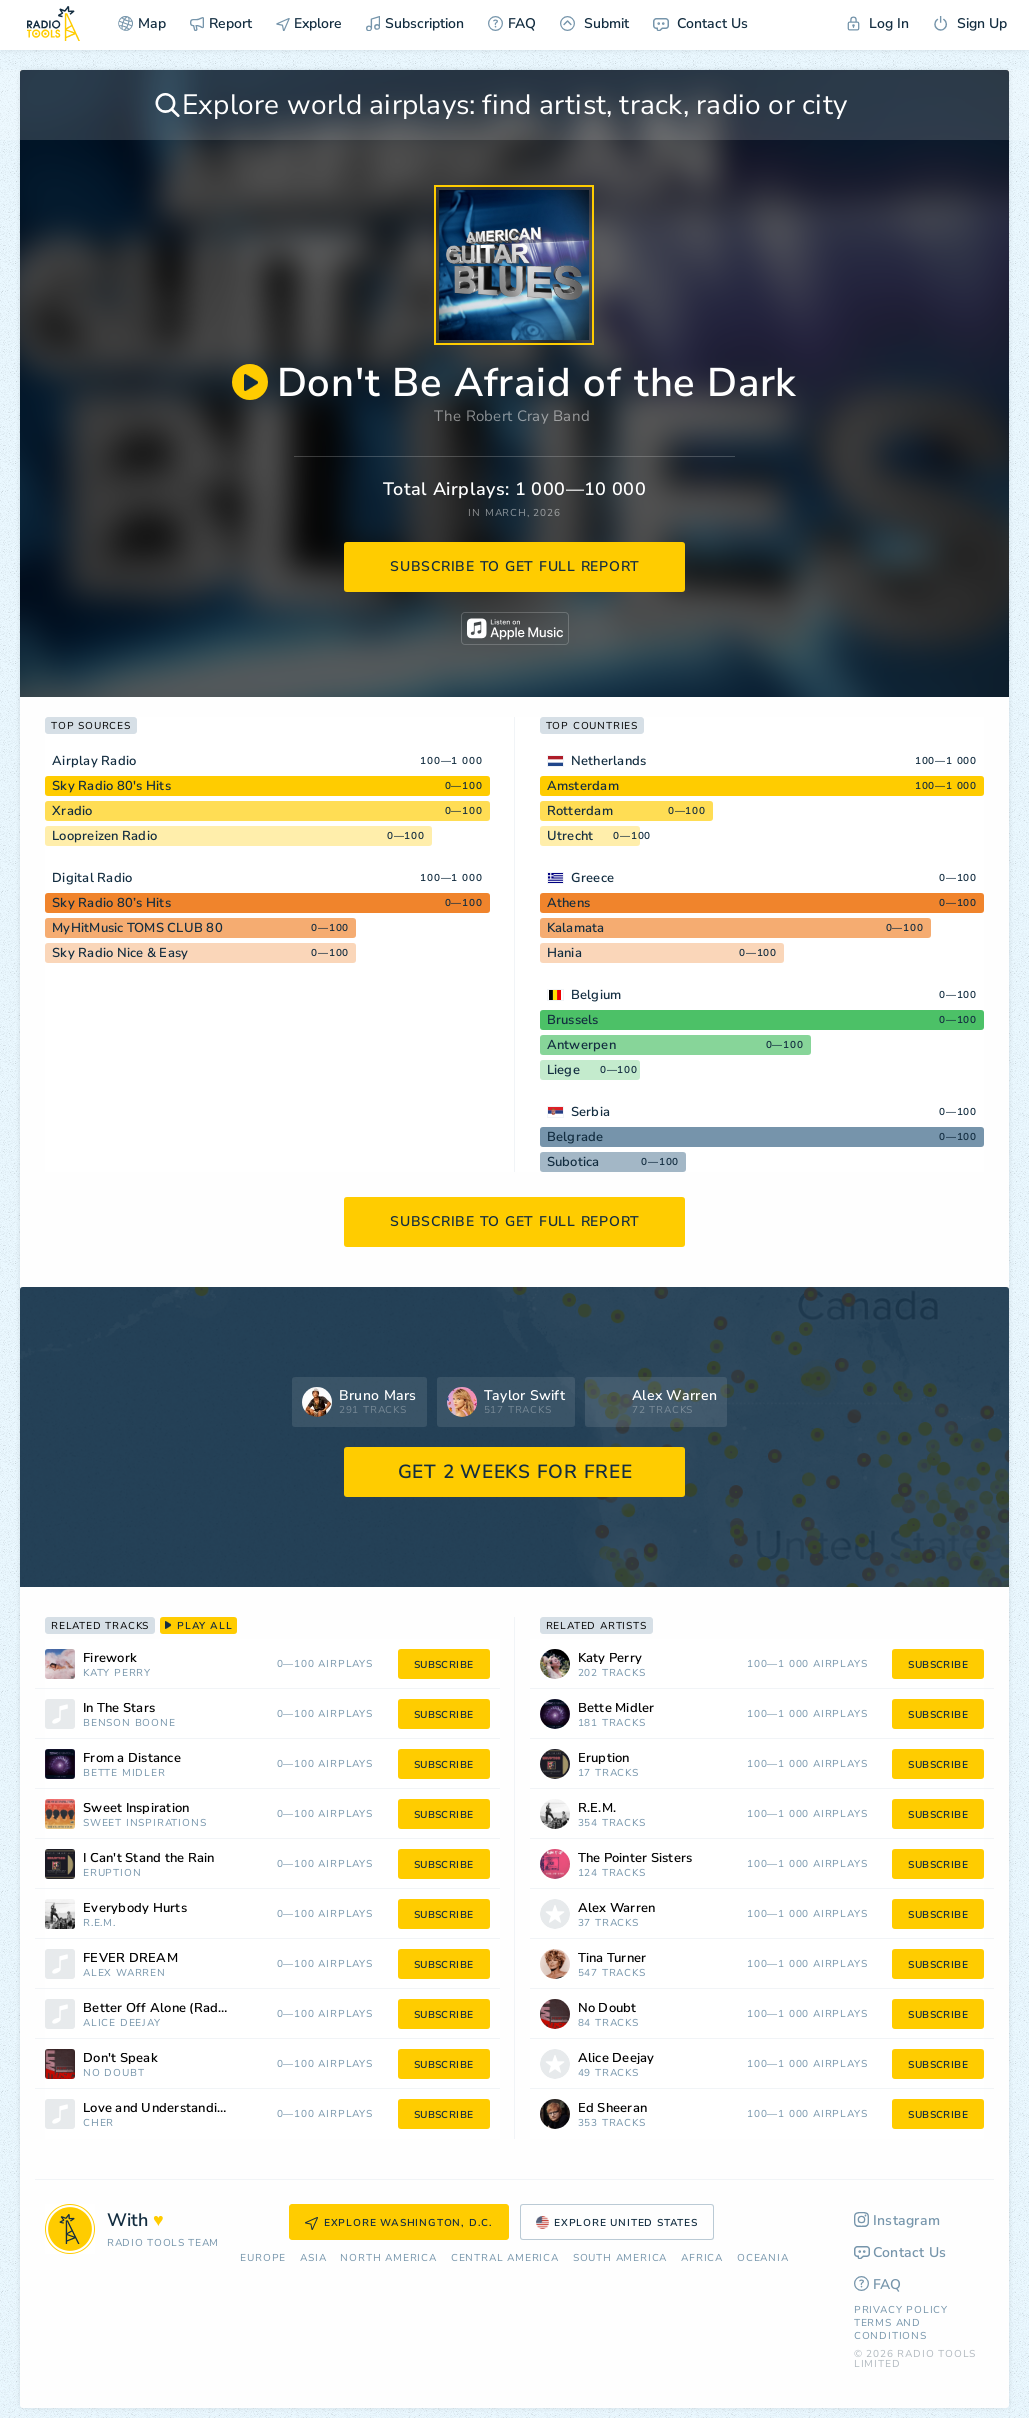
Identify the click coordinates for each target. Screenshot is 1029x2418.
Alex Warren (124, 1973)
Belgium (596, 995)
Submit (594, 23)
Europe (263, 2258)
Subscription (415, 23)
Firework (110, 1658)
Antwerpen (581, 1045)
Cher (98, 2123)
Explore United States (617, 2223)
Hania (564, 953)
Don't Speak (120, 2058)
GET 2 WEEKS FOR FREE (515, 1472)
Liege (563, 1070)
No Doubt (113, 2073)
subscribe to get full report (515, 566)
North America (388, 2258)
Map (142, 23)
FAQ (512, 23)
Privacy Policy (901, 2310)
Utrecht (570, 836)
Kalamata (576, 928)
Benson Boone (129, 1723)
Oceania (763, 2258)
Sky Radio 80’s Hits (111, 903)
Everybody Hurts (135, 1908)
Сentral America (505, 2258)
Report (221, 23)
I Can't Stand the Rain (149, 1858)
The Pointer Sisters (635, 1858)
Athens (569, 903)
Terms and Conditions (890, 2329)
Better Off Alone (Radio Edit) (172, 2008)
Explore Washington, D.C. (399, 2223)
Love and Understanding (158, 2108)
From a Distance (132, 1758)
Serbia (591, 1112)
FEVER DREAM (130, 1958)
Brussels (573, 1020)
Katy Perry (117, 1673)
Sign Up (970, 23)
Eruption (112, 1873)
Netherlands (609, 761)
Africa (702, 2258)
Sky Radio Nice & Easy (120, 953)
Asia (313, 2258)
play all (198, 1626)
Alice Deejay (122, 2023)
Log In (878, 23)
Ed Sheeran (613, 2108)
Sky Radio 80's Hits (111, 786)
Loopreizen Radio (104, 836)
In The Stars (119, 1708)
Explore (309, 23)
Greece (593, 878)
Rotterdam (580, 811)
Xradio (72, 811)
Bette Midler (124, 1773)
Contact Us (700, 23)
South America (620, 2258)
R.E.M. (99, 1923)
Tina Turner (612, 1958)
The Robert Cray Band (512, 416)
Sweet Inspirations (144, 1823)
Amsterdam (583, 786)
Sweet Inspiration (136, 1808)
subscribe (444, 1665)
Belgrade (575, 1137)
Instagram (897, 2220)
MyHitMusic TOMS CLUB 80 (137, 928)
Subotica (573, 1162)
